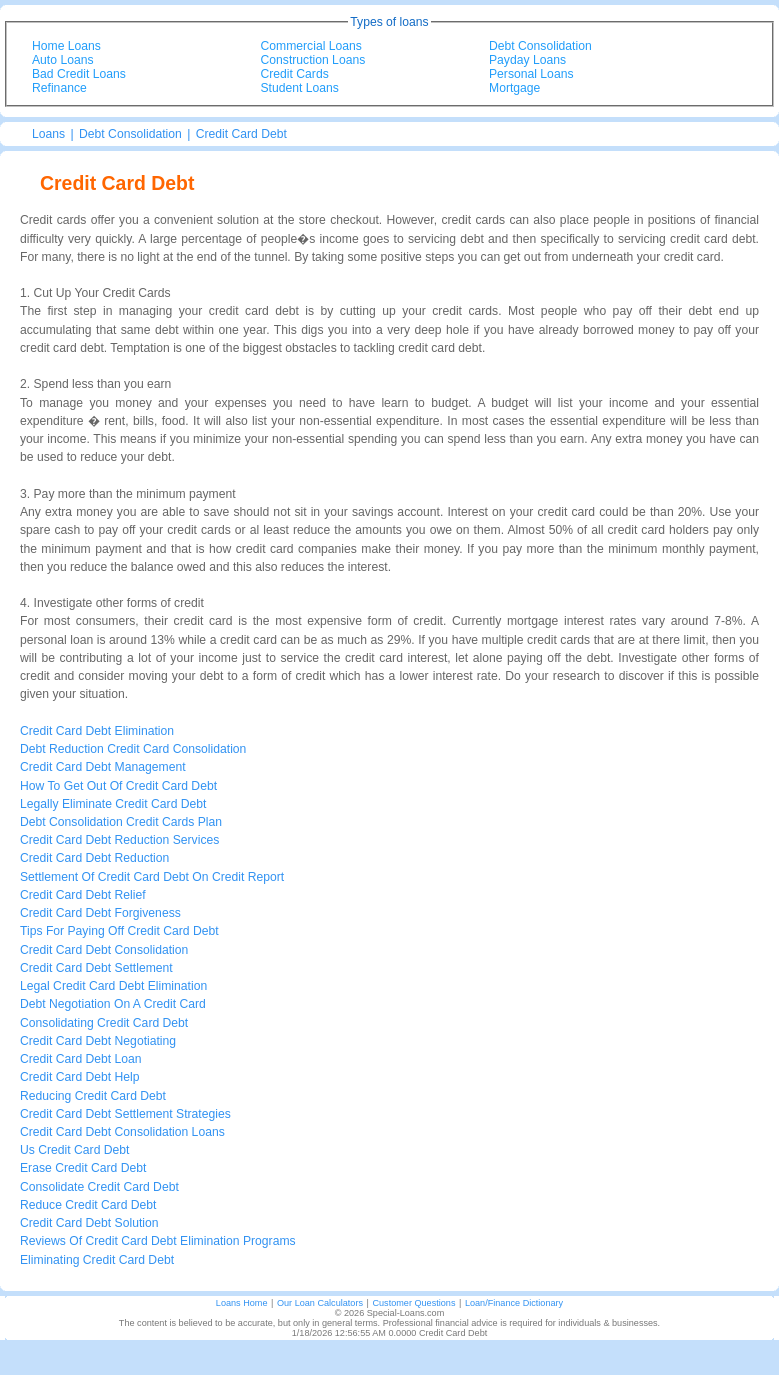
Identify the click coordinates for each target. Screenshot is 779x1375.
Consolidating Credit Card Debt (104, 1023)
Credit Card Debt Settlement (96, 968)
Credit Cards (295, 74)
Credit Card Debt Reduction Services (119, 840)
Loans (48, 134)
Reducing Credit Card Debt (93, 1096)
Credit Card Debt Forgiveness (100, 913)
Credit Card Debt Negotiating (98, 1041)
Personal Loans (531, 74)
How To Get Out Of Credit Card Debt (118, 786)
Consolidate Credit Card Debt (99, 1187)
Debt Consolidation (540, 46)
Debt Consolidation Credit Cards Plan (121, 822)
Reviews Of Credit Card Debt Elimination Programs (158, 1241)
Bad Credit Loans (79, 74)
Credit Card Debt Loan (81, 1059)
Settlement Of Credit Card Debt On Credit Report (152, 877)
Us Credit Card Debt (74, 1150)
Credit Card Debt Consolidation (104, 950)
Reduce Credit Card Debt (88, 1205)
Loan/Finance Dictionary (514, 1303)
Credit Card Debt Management (103, 767)
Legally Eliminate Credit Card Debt (113, 804)
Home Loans (66, 46)
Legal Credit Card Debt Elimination (113, 986)
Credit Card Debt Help (80, 1077)
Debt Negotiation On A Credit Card (113, 1004)
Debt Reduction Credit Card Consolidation (133, 749)
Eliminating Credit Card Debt (97, 1260)
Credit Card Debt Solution (89, 1223)
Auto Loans (63, 60)
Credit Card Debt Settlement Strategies (125, 1114)
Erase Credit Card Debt (83, 1168)
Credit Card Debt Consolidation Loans (122, 1132)
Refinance (59, 88)
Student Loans (300, 88)
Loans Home (242, 1303)
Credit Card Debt (241, 134)
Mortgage (514, 88)
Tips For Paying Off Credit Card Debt (119, 931)
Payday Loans (527, 60)
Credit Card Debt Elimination (97, 731)
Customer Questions (413, 1303)
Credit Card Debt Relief (83, 895)
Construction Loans (313, 60)
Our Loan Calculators (320, 1303)
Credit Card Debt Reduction (94, 858)
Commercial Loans (311, 46)
